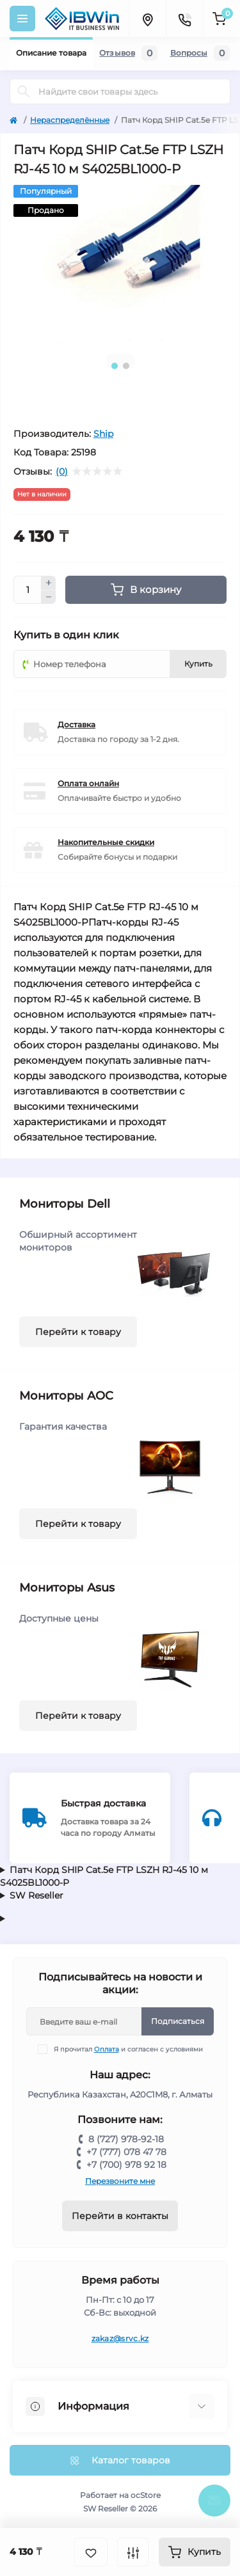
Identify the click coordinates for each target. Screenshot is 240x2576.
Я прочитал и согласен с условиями (128, 2049)
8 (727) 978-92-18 (126, 2139)
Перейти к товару (78, 1332)
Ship (103, 433)
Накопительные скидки (106, 842)
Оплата (106, 2049)
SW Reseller (36, 1895)
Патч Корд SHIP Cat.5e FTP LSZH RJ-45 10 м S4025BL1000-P (104, 1876)
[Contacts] (184, 18)
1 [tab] (114, 366)
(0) (62, 471)
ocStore (146, 2495)
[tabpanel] (120, 265)
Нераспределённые (69, 120)
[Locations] (147, 18)
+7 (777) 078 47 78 (126, 2152)
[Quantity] (27, 590)
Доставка (76, 724)
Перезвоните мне (120, 2181)
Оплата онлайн (88, 783)
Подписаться (177, 2021)
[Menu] (22, 18)
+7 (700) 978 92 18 (126, 2164)
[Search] (24, 91)
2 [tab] (126, 366)
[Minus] (49, 597)
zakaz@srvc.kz (120, 2338)
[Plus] (49, 583)
